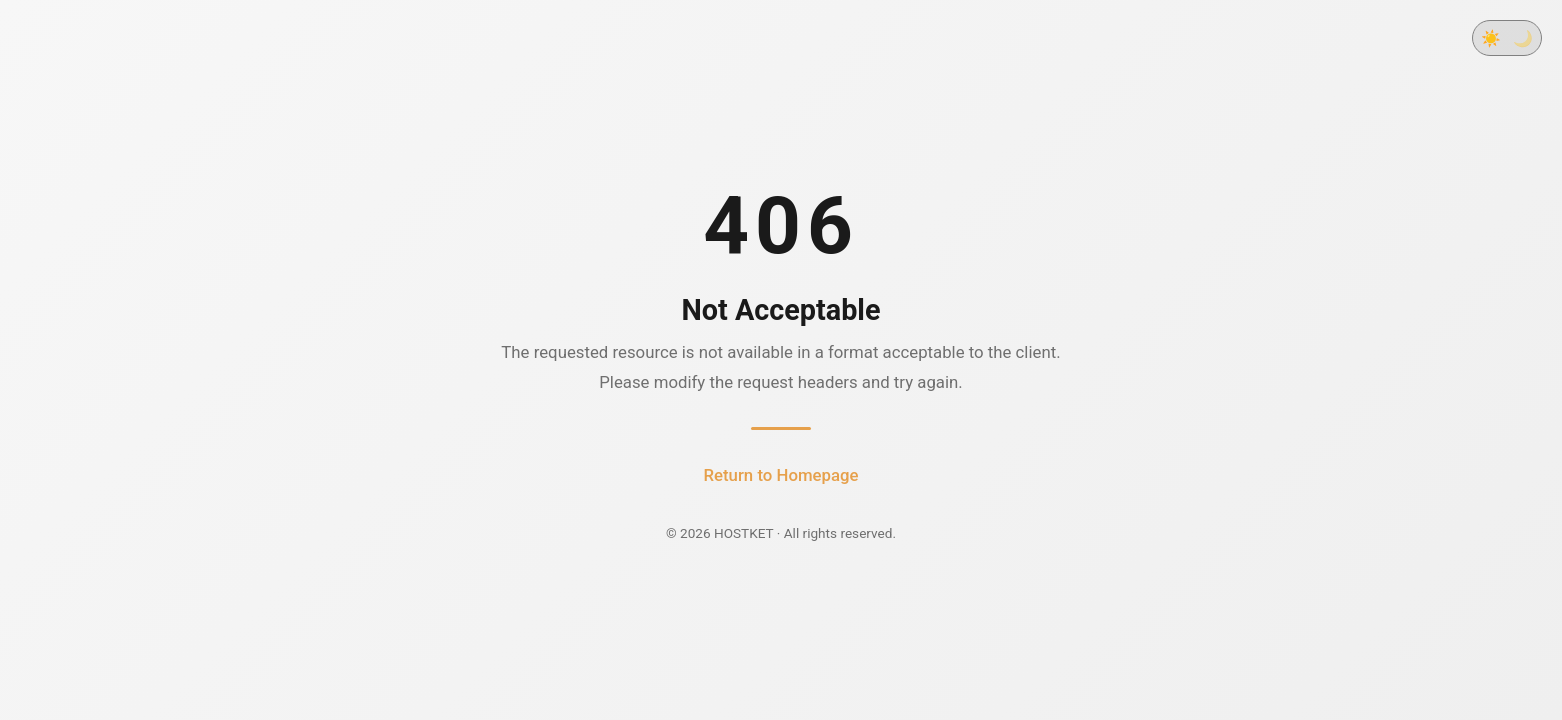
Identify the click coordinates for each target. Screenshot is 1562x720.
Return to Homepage (780, 475)
